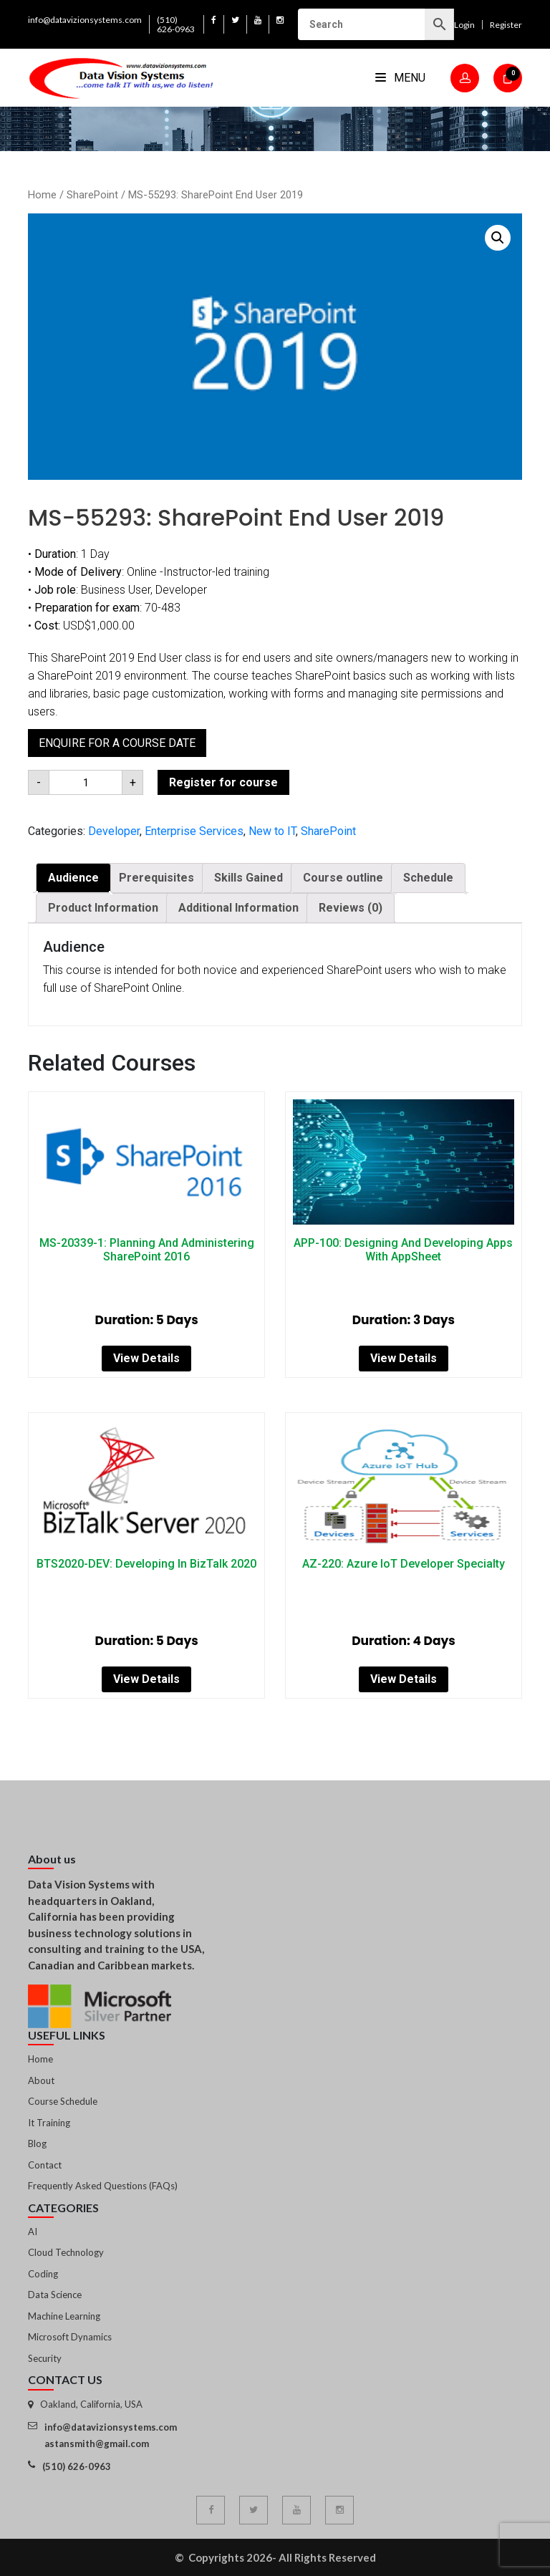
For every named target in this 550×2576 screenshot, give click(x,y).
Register (506, 24)
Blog (37, 2143)
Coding (43, 2274)
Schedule (428, 877)
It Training (49, 2122)
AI (32, 2231)
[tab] (73, 878)
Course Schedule (62, 2101)
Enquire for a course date (117, 743)
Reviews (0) (350, 908)
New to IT (272, 831)
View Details (146, 1358)
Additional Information (238, 908)
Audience (73, 877)
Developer (114, 831)
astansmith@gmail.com (96, 2443)
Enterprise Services (194, 831)
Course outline (343, 877)
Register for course (223, 782)
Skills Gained (248, 877)
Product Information (103, 908)
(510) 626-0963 (176, 24)
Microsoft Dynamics (70, 2337)
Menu (400, 78)
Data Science (55, 2294)
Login (464, 24)
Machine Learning (64, 2316)
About (41, 2080)
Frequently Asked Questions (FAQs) (103, 2185)
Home (42, 194)
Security (45, 2358)
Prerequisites (156, 877)
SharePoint (92, 194)
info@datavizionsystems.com (85, 19)
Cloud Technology (66, 2252)
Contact (45, 2165)
